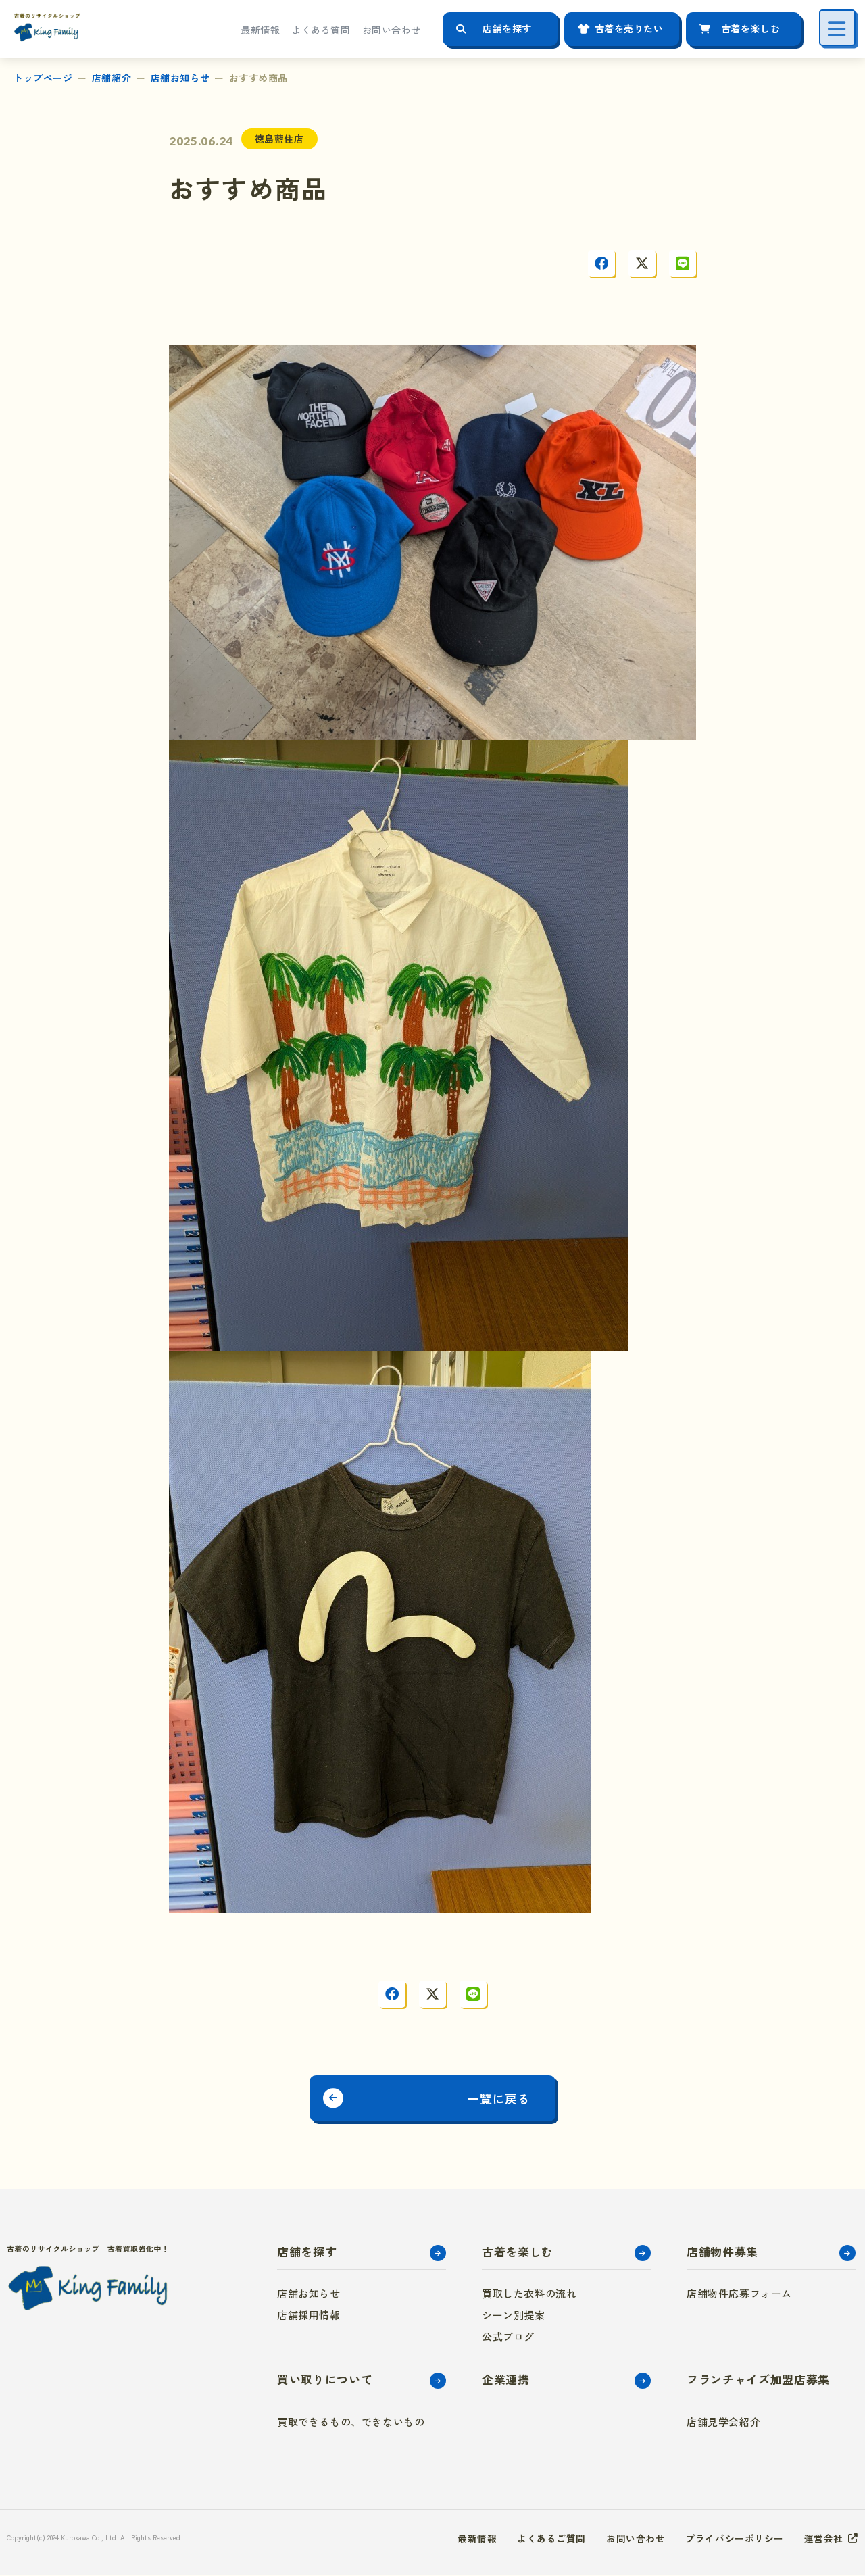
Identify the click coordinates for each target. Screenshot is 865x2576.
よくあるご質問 (551, 2539)
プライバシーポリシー (734, 2539)
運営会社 (823, 2539)
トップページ (43, 77)
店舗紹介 (111, 77)
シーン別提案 (513, 2316)
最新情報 (260, 29)
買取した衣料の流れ (529, 2294)
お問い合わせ (391, 29)
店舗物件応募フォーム (739, 2294)
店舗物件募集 (722, 2252)
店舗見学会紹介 (723, 2422)
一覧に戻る (502, 2098)
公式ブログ (508, 2338)
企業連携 (506, 2380)
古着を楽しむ (750, 28)
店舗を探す (507, 28)
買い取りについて (324, 2380)
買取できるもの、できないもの (350, 2422)
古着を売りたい (629, 28)
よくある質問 (320, 29)
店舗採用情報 (309, 2316)
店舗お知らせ (180, 77)
